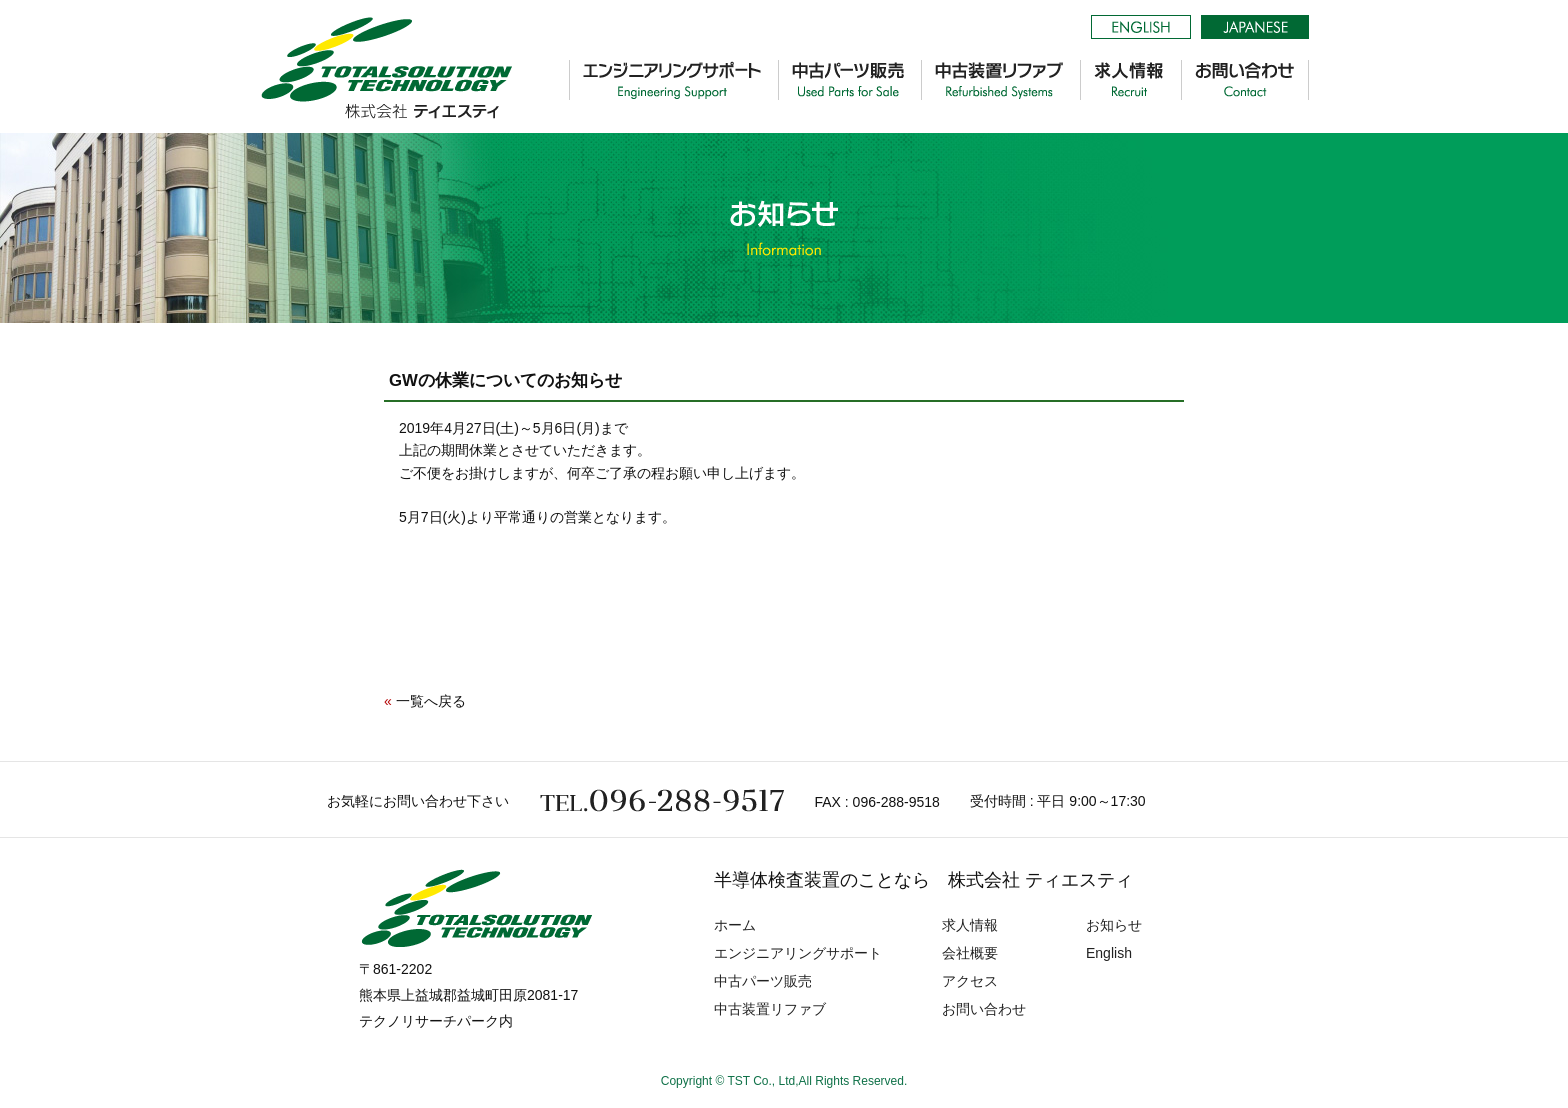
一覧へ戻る (431, 701)
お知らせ (1114, 925)
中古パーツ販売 (763, 981)
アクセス (970, 981)
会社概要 (970, 953)
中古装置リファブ (770, 1009)
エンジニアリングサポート (798, 953)
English (1109, 953)
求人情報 (970, 925)
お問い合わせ (984, 1009)
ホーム (735, 925)
